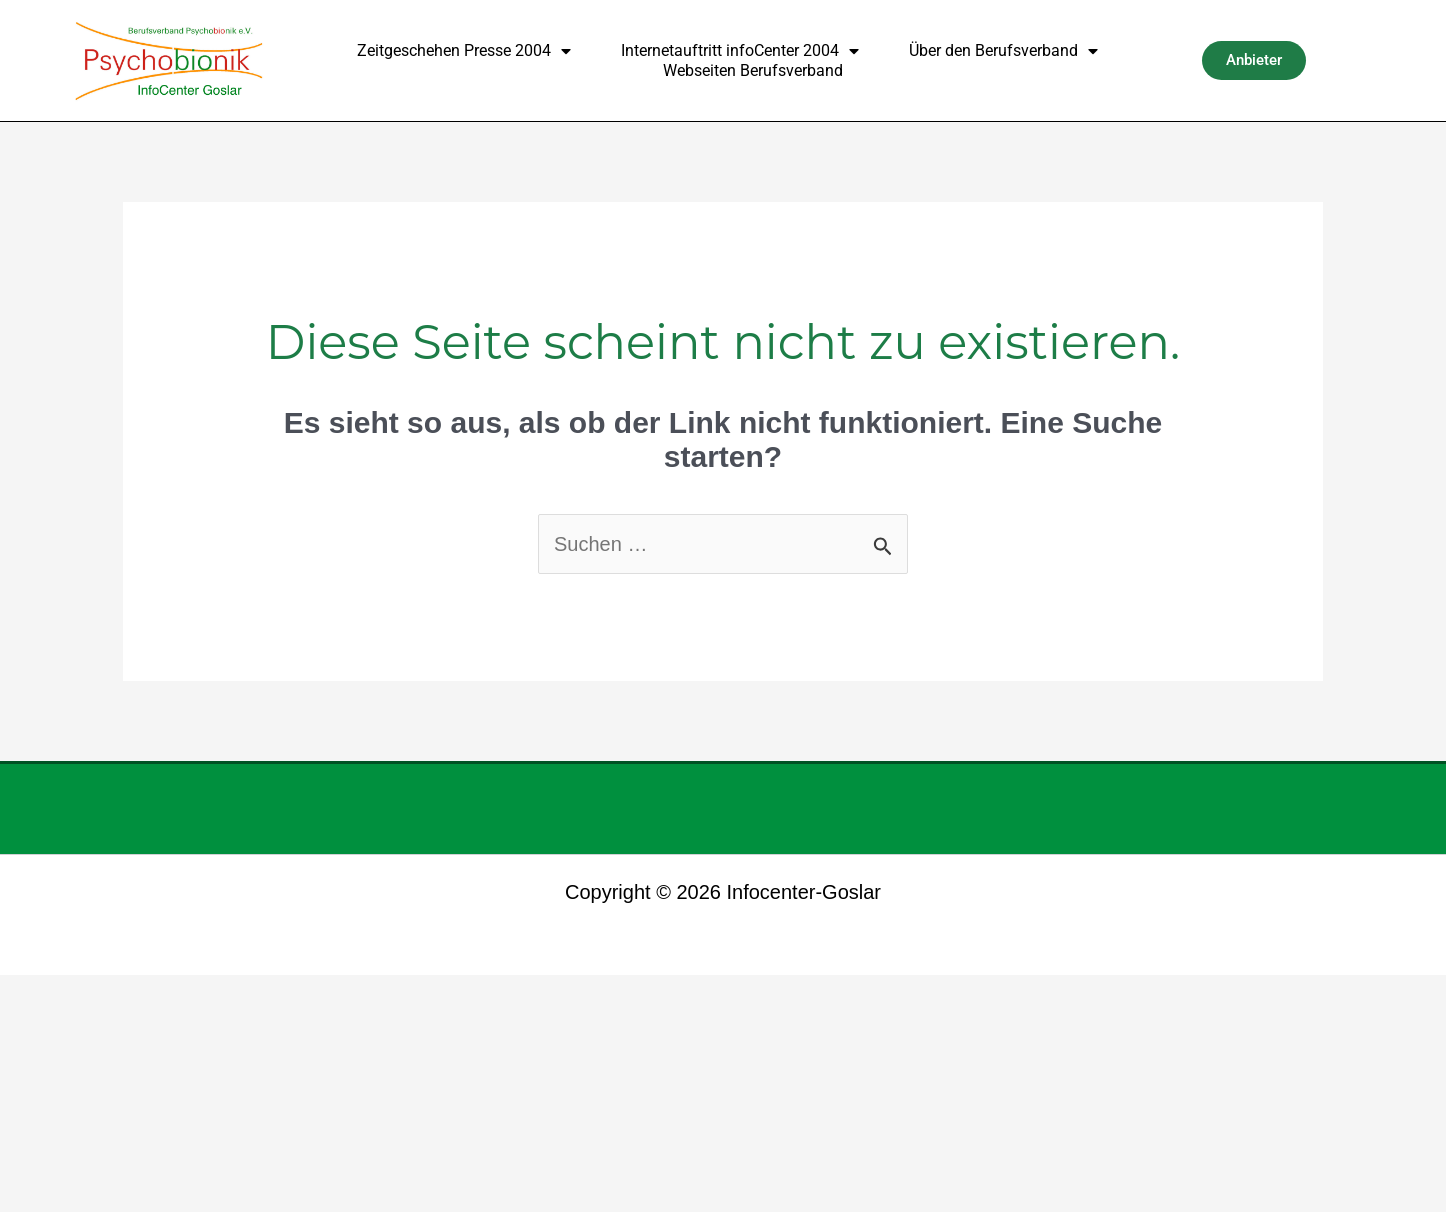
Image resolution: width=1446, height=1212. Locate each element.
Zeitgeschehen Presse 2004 (464, 51)
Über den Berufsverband (1003, 51)
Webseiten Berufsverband (753, 70)
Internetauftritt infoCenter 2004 (740, 51)
